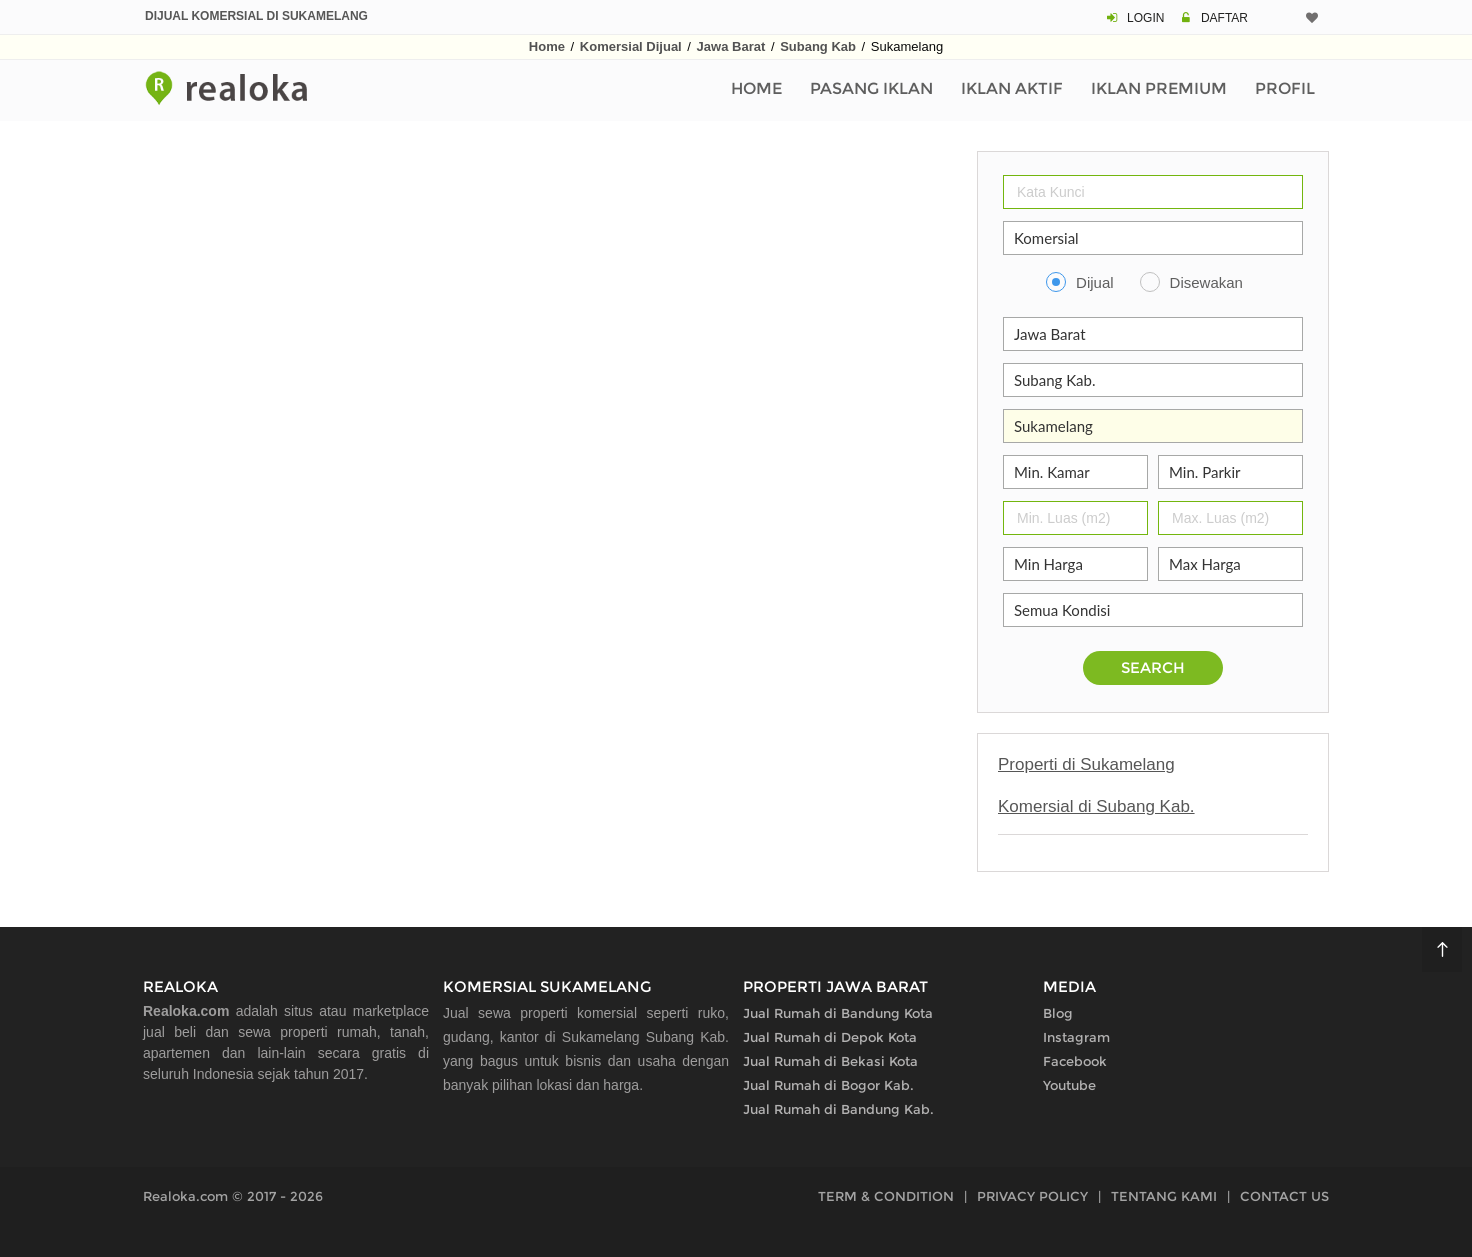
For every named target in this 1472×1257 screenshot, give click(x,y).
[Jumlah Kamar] (1075, 472)
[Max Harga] (1230, 564)
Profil (1285, 88)
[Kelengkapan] (1153, 610)
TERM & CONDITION (886, 1196)
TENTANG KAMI (1164, 1196)
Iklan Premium (1159, 88)
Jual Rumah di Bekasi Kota (830, 1061)
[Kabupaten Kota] (1153, 380)
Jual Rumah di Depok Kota (830, 1037)
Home (547, 46)
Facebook (1075, 1061)
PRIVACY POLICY (1032, 1196)
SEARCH (1153, 667)
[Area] (1153, 426)
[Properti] (1153, 238)
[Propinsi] (1153, 334)
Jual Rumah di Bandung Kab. (838, 1109)
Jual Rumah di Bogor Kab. (828, 1085)
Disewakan (1206, 282)
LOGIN (1145, 18)
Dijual (1095, 282)
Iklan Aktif (1012, 88)
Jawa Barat (731, 46)
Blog (1058, 1013)
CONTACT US (1284, 1196)
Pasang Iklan (871, 88)
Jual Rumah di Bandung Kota (838, 1013)
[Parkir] (1230, 472)
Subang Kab (818, 46)
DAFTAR (1224, 18)
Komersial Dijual (631, 46)
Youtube (1069, 1085)
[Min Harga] (1075, 564)
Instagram (1076, 1037)
